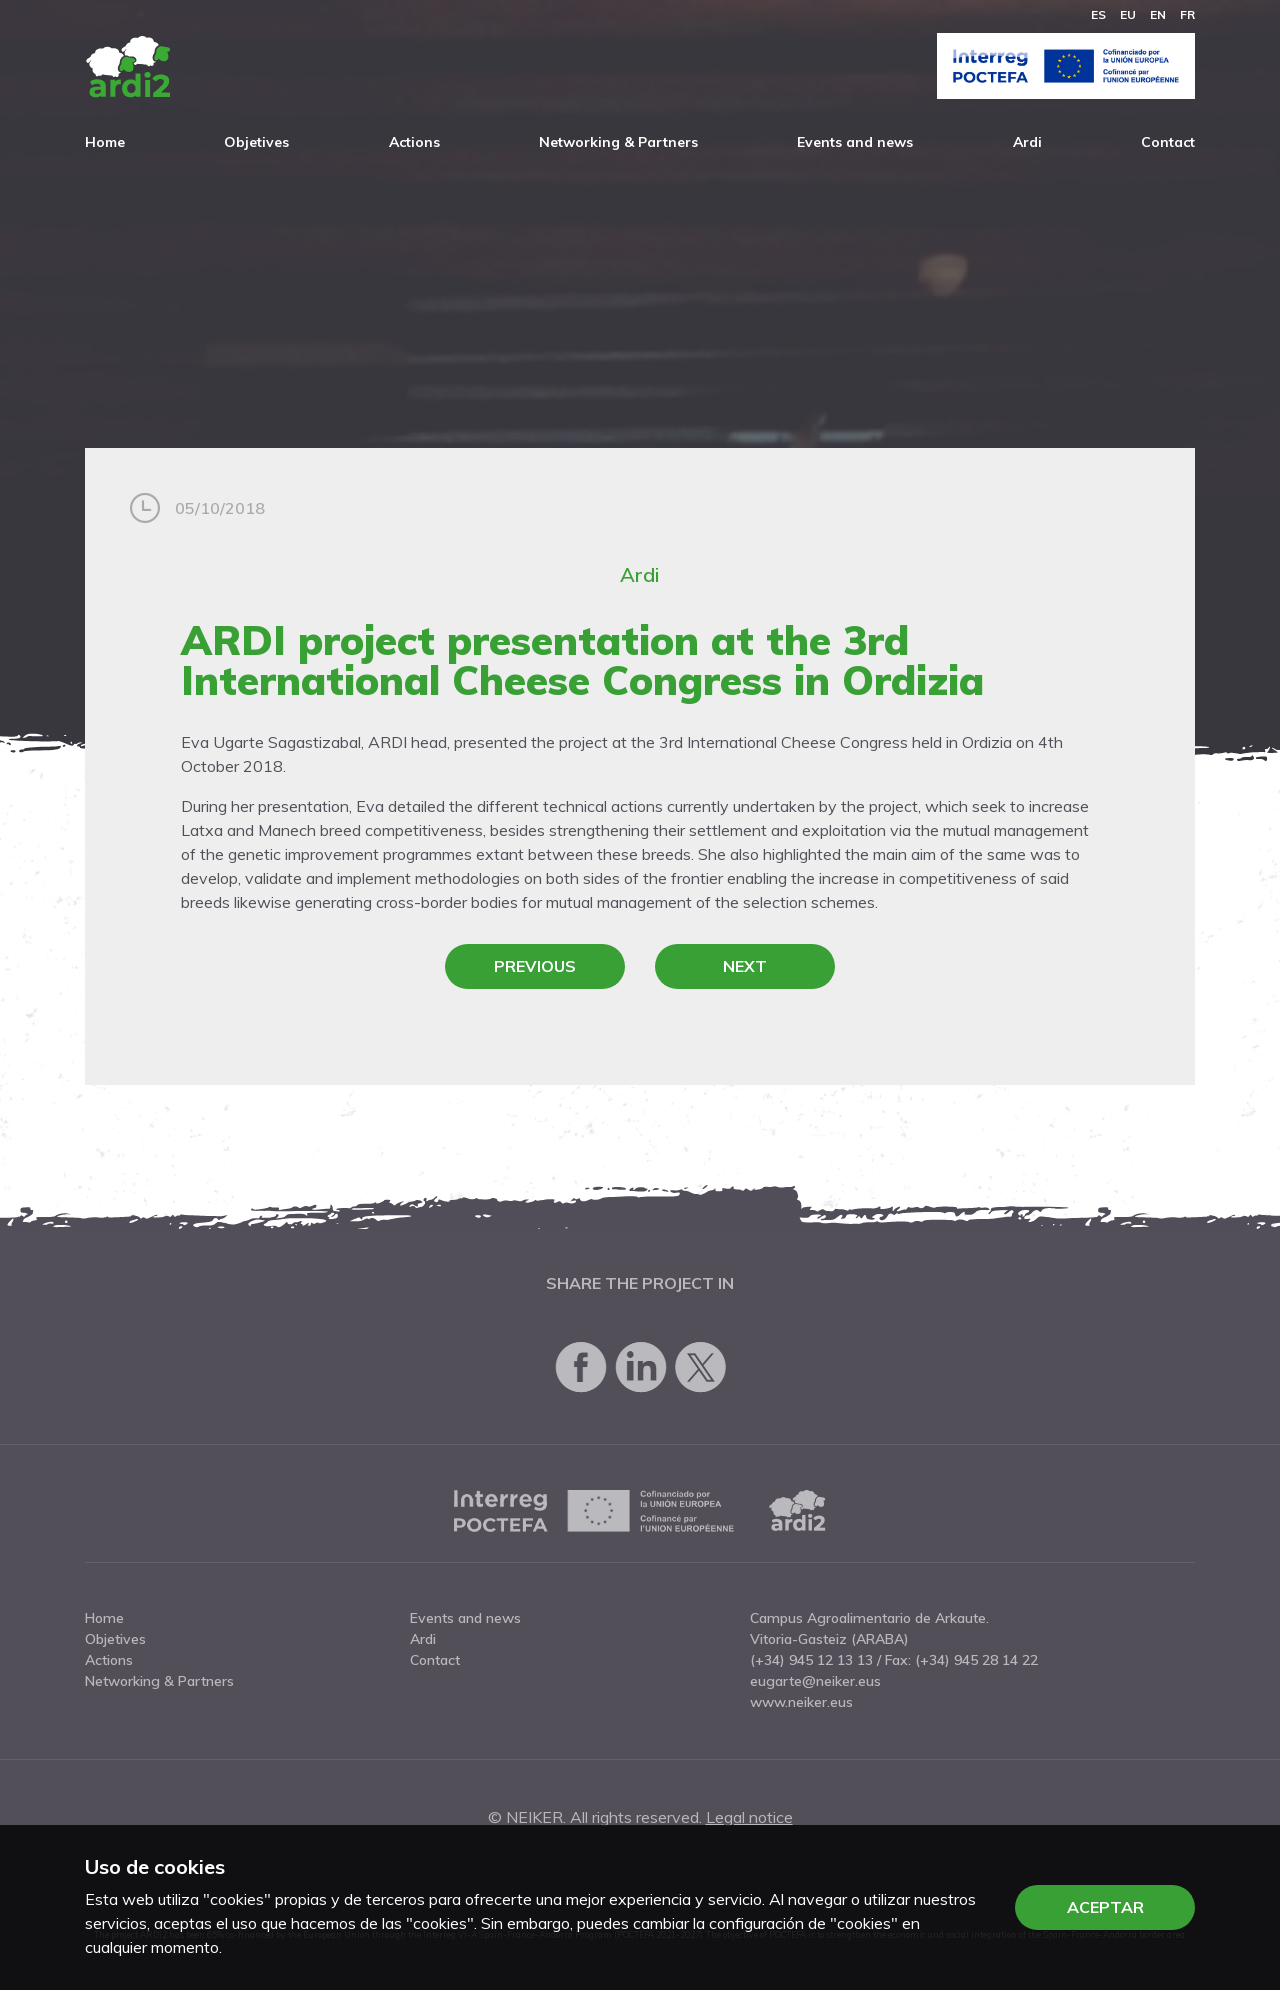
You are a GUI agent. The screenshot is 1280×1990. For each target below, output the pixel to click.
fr (1187, 14)
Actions (414, 142)
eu (1128, 14)
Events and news (855, 142)
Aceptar (1105, 1907)
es (1098, 14)
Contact (1168, 142)
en (1158, 14)
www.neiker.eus (801, 1702)
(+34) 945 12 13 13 (811, 1660)
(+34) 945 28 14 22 (976, 1660)
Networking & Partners (618, 142)
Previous (535, 966)
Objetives (256, 142)
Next (745, 966)
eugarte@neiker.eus (815, 1681)
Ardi (1027, 142)
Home (105, 142)
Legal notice (749, 1817)
